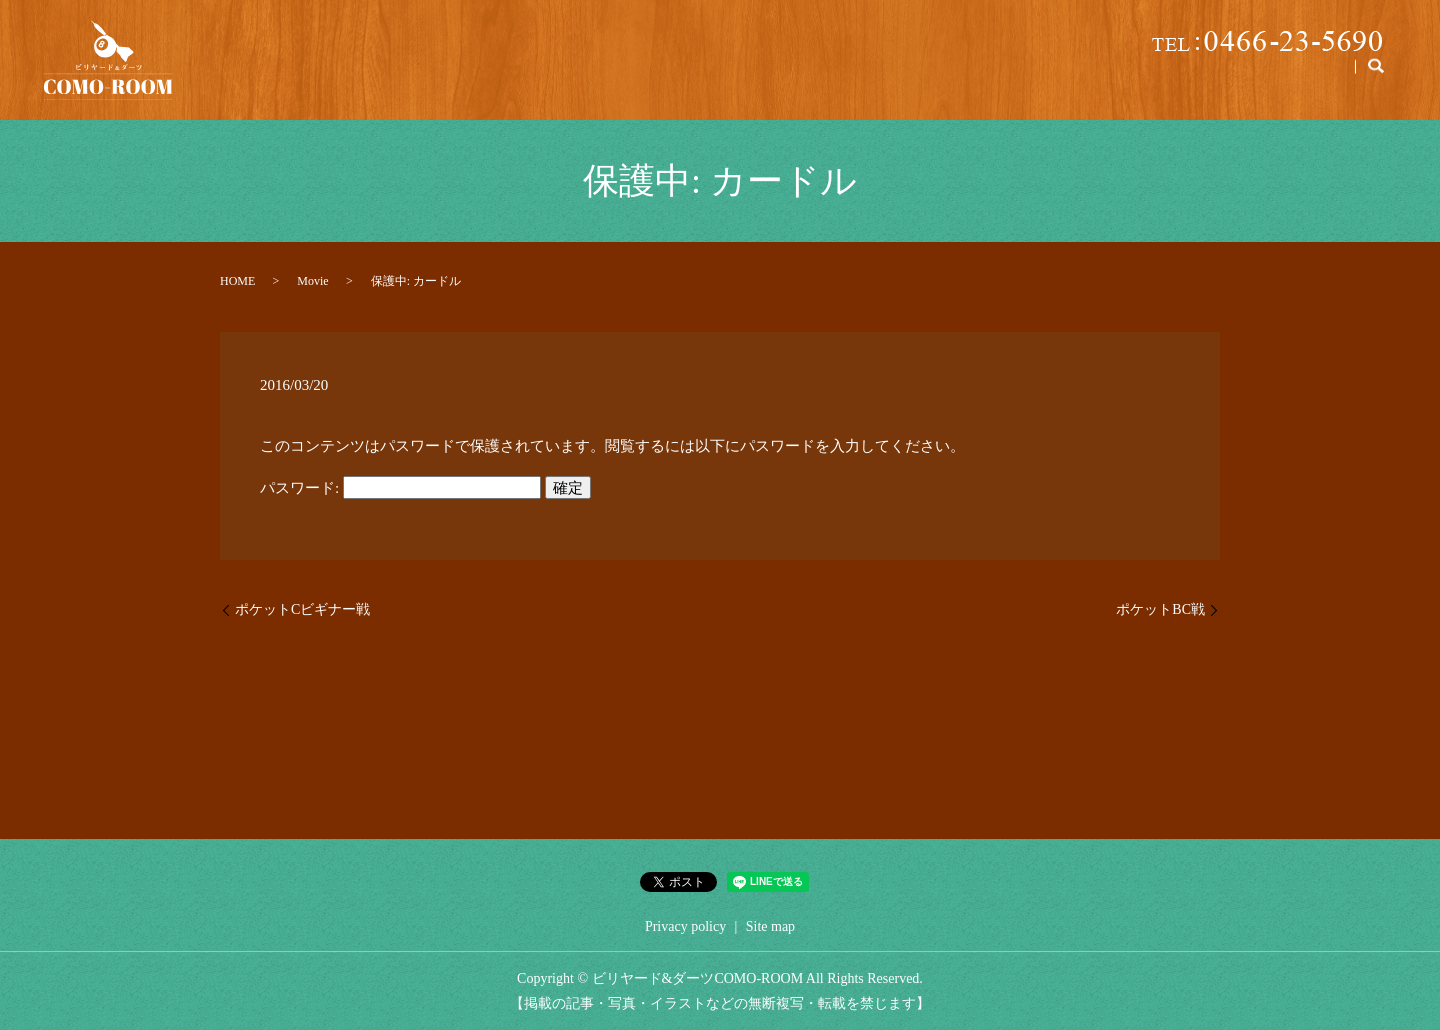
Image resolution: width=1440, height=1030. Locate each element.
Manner (1234, 81)
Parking (965, 81)
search (1376, 80)
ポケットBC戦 (1160, 609)
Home (722, 81)
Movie (312, 281)
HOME (237, 281)
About (806, 81)
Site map (770, 926)
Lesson (1049, 81)
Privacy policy (685, 926)
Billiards (1140, 81)
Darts (1316, 81)
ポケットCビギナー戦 (302, 609)
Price (886, 81)
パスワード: (400, 488)
